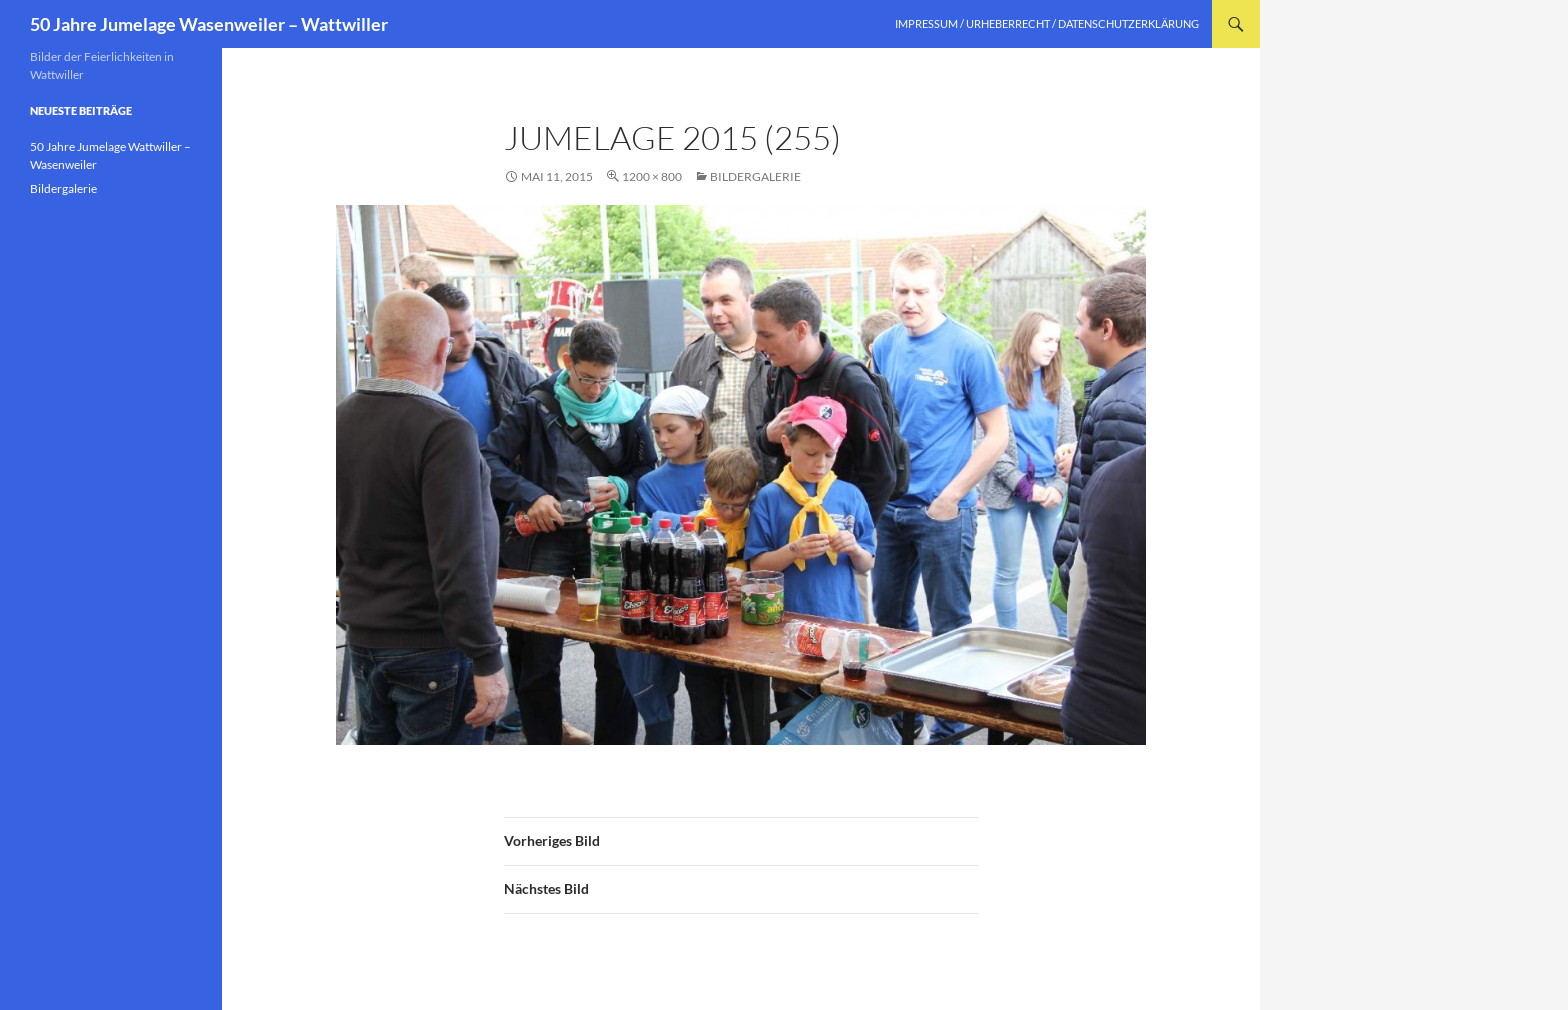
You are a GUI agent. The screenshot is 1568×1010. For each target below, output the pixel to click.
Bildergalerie (755, 176)
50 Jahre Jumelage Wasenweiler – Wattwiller (209, 24)
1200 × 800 (652, 176)
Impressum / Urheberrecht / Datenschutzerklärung (1047, 23)
